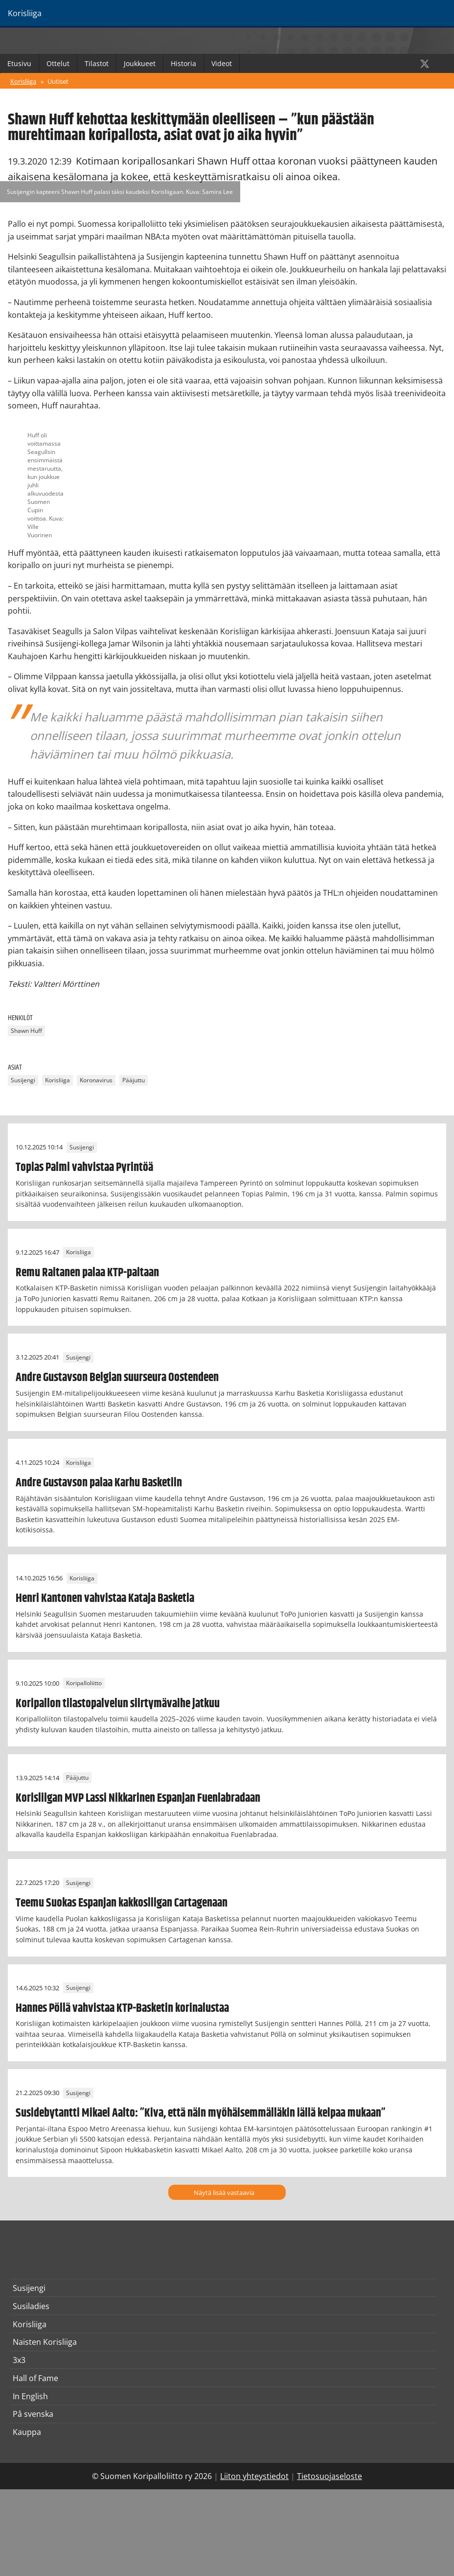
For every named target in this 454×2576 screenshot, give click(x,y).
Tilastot (97, 63)
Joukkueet (140, 63)
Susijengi (23, 1080)
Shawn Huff (26, 1031)
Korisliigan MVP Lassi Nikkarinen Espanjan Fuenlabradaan (138, 1798)
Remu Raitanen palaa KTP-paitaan (87, 1273)
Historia (183, 63)
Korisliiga (23, 81)
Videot (221, 63)
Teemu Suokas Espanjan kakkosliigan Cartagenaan (121, 1903)
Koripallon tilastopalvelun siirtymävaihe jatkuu (118, 1704)
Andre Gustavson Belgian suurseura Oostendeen (117, 1377)
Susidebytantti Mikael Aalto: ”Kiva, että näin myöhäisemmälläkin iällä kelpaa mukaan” (201, 2113)
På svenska (33, 2414)
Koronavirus (96, 1080)
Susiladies (31, 2306)
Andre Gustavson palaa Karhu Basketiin (99, 1483)
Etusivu (19, 63)
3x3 (19, 2360)
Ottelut (57, 63)
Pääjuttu (133, 1080)
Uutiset (57, 81)
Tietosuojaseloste (329, 2476)
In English (30, 2396)
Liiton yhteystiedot (254, 2476)
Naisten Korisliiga (45, 2342)
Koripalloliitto (84, 1683)
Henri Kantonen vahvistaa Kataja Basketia (105, 1598)
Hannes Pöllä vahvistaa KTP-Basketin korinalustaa (122, 2008)
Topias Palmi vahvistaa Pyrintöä (84, 1167)
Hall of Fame (35, 2378)
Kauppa (27, 2432)
